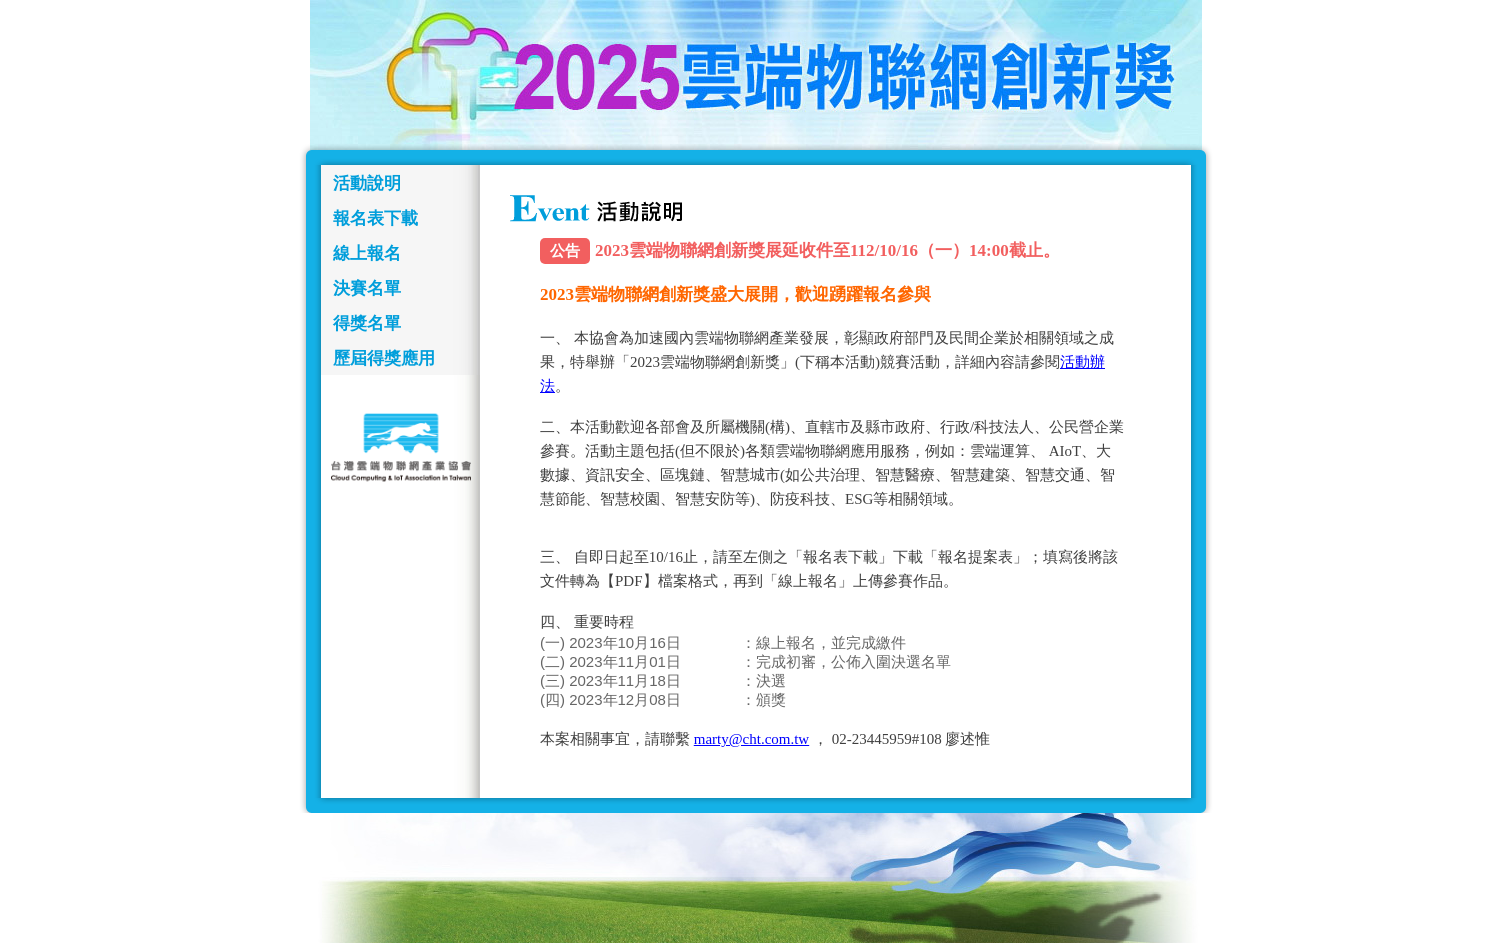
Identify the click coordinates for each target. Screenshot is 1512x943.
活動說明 (367, 183)
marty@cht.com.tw (751, 739)
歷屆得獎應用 (384, 358)
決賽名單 (367, 288)
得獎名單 (367, 323)
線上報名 (367, 253)
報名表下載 (375, 218)
